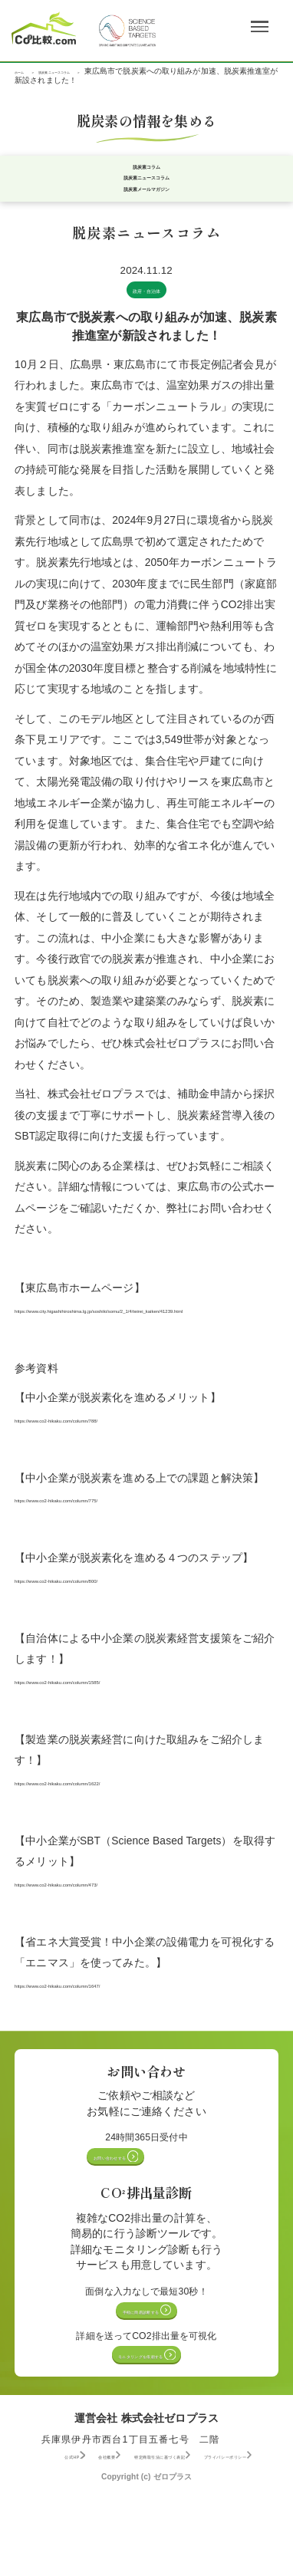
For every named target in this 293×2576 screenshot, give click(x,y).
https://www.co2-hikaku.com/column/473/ (112, 1925)
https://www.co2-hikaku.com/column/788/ (112, 1461)
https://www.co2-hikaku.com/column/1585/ (115, 1723)
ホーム (26, 71)
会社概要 (113, 2522)
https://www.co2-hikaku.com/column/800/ (112, 1621)
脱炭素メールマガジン (146, 206)
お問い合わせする (142, 2203)
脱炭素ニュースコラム (98, 71)
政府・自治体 (146, 310)
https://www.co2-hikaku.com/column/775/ (112, 1541)
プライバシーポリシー (81, 2533)
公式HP (54, 2522)
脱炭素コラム (147, 170)
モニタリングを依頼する (142, 2417)
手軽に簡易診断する (142, 2365)
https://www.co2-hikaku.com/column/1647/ (115, 2026)
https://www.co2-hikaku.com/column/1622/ (115, 1824)
